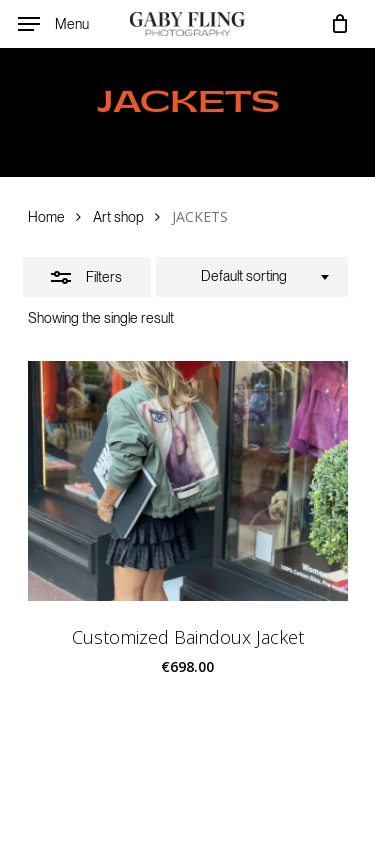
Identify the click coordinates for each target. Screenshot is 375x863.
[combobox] (252, 277)
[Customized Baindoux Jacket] (188, 481)
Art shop (118, 217)
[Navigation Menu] (53, 24)
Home (46, 217)
